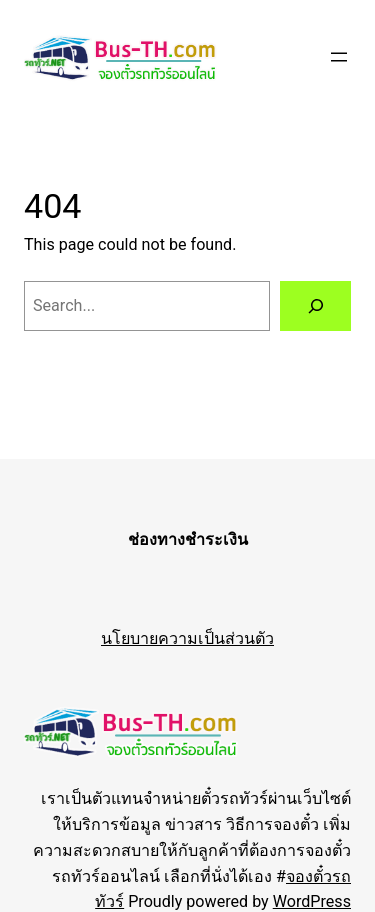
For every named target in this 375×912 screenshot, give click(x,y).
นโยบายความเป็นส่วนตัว (187, 638)
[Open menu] (339, 57)
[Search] (315, 306)
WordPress (312, 901)
